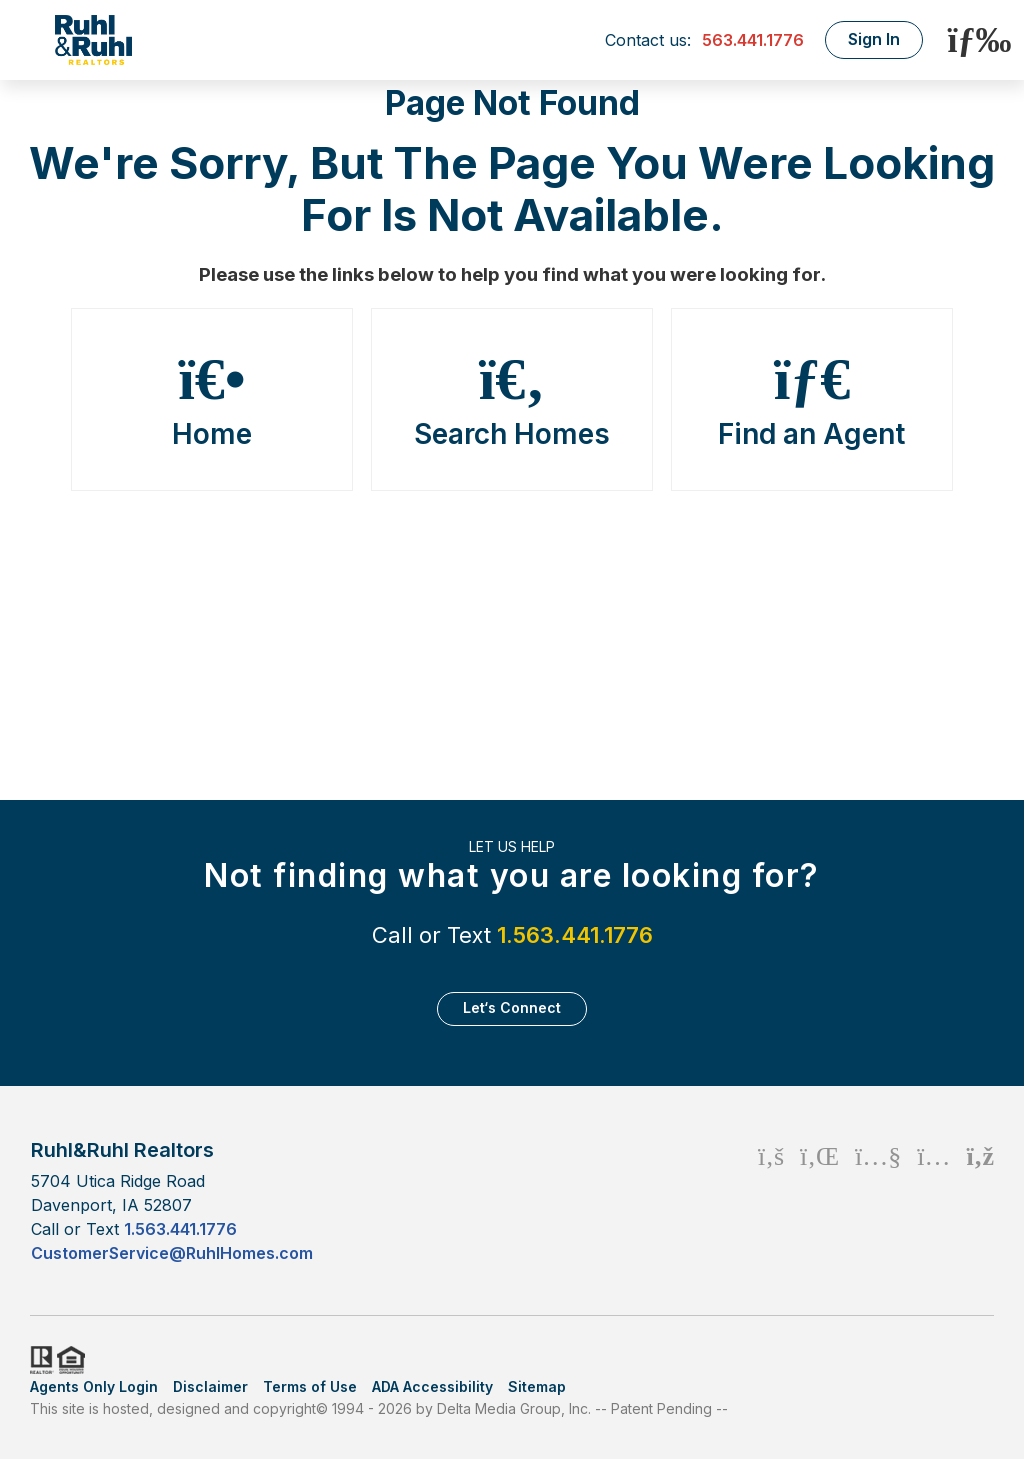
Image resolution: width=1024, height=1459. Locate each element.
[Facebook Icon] (771, 1200)
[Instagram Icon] (933, 1200)
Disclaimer (210, 1386)
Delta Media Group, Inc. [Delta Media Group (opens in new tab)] (514, 1408)
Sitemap (537, 1386)
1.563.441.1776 (575, 935)
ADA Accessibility (432, 1386)
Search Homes (512, 400)
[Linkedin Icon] (819, 1200)
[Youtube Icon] (878, 1200)
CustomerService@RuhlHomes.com (172, 1253)
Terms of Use (310, 1386)
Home (212, 400)
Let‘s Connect (512, 1007)
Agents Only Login (94, 1386)
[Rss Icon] (980, 1200)
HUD (75, 1360)
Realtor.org (40, 1360)
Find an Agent (812, 400)
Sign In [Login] (874, 39)
